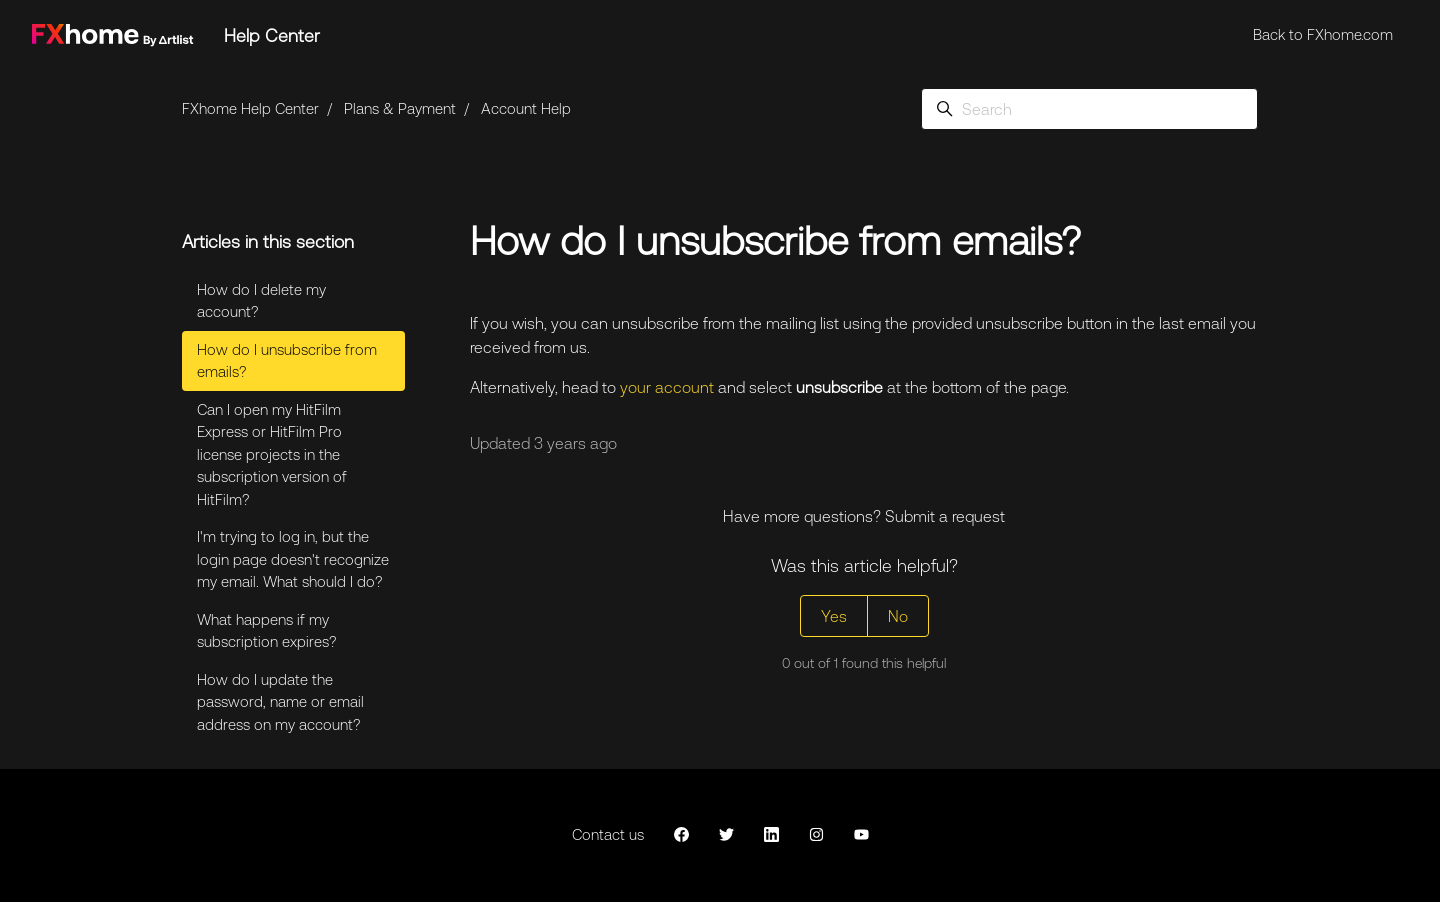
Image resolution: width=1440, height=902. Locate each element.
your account (667, 387)
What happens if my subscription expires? (267, 631)
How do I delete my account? (261, 301)
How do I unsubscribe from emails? (287, 361)
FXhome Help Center (250, 108)
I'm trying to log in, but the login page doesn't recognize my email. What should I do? (293, 559)
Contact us (608, 834)
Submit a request (945, 516)
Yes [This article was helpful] (834, 616)
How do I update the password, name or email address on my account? (280, 702)
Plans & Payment (400, 108)
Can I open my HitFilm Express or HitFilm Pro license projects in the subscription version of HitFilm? (272, 454)
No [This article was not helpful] (898, 616)
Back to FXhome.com (1323, 34)
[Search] (1089, 109)
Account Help (526, 108)
